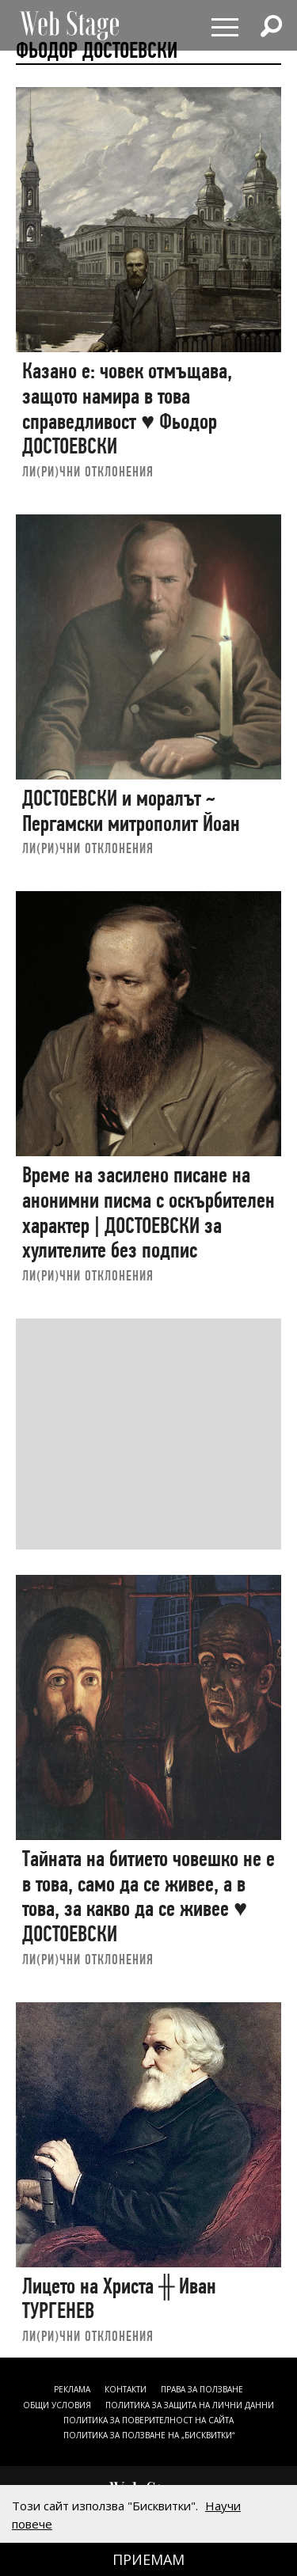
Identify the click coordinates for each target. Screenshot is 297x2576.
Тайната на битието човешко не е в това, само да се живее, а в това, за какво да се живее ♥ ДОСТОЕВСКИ (148, 1896)
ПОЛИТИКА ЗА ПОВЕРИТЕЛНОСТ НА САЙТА (148, 2420)
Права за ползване (202, 2389)
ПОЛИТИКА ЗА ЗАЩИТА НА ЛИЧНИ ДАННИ (189, 2405)
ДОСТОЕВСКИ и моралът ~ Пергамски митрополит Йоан (131, 811)
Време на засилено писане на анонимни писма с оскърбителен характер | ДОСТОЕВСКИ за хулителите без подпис (148, 1212)
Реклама (72, 2389)
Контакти (126, 2389)
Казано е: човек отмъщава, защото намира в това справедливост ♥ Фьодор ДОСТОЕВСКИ (127, 408)
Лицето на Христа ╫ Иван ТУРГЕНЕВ (119, 2298)
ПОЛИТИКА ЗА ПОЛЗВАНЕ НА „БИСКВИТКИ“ (148, 2435)
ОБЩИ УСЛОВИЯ (57, 2405)
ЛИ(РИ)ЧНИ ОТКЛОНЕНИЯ (88, 471)
